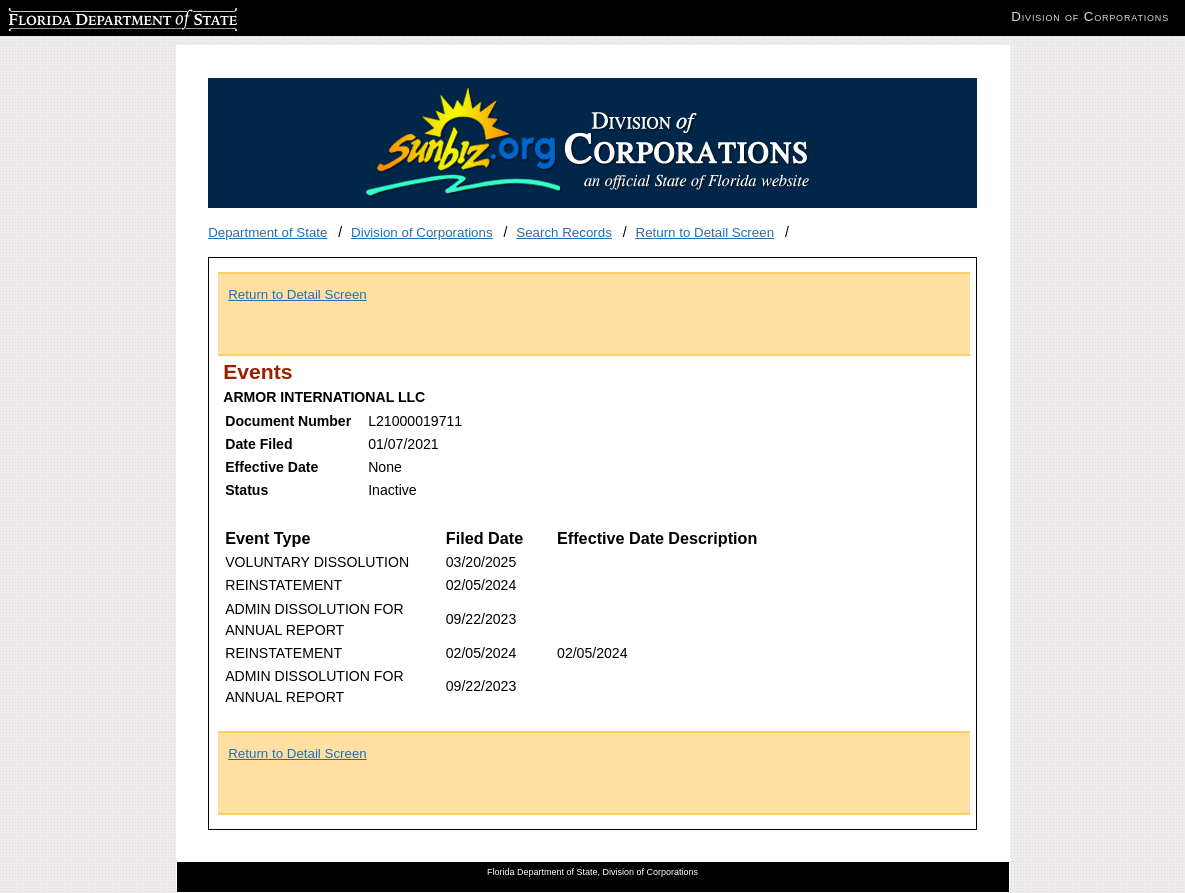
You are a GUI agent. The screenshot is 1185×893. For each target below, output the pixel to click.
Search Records (564, 232)
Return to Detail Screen (705, 232)
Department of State (267, 232)
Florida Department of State (90, 16)
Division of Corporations (422, 232)
